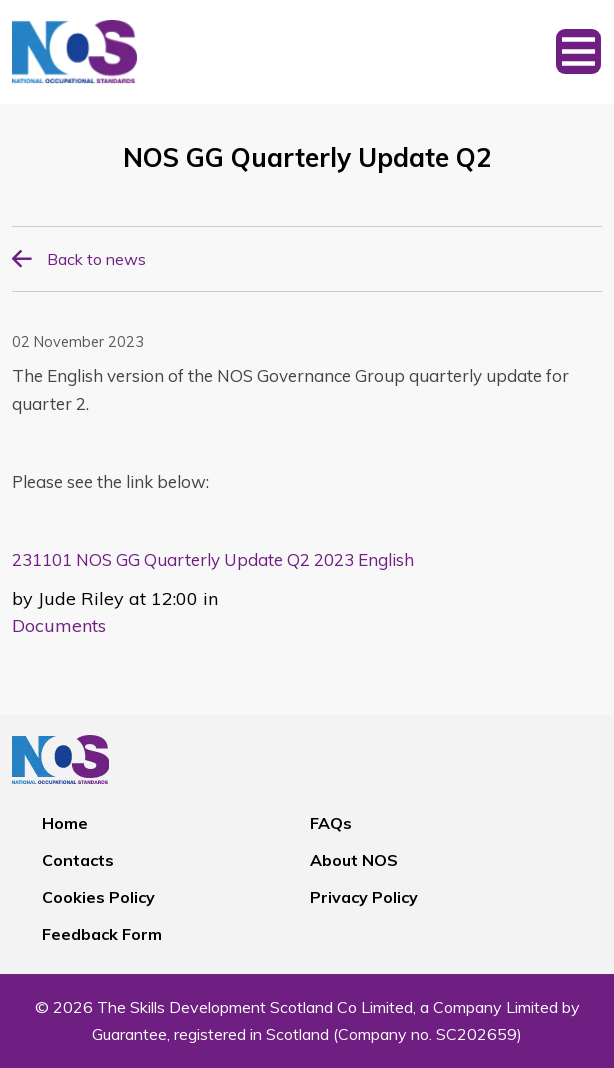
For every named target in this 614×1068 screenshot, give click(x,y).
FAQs (331, 823)
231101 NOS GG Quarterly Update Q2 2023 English (213, 559)
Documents (59, 625)
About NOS (354, 860)
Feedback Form (102, 934)
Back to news (96, 259)
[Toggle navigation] (578, 52)
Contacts (78, 860)
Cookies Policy (98, 897)
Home (65, 823)
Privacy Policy (364, 897)
